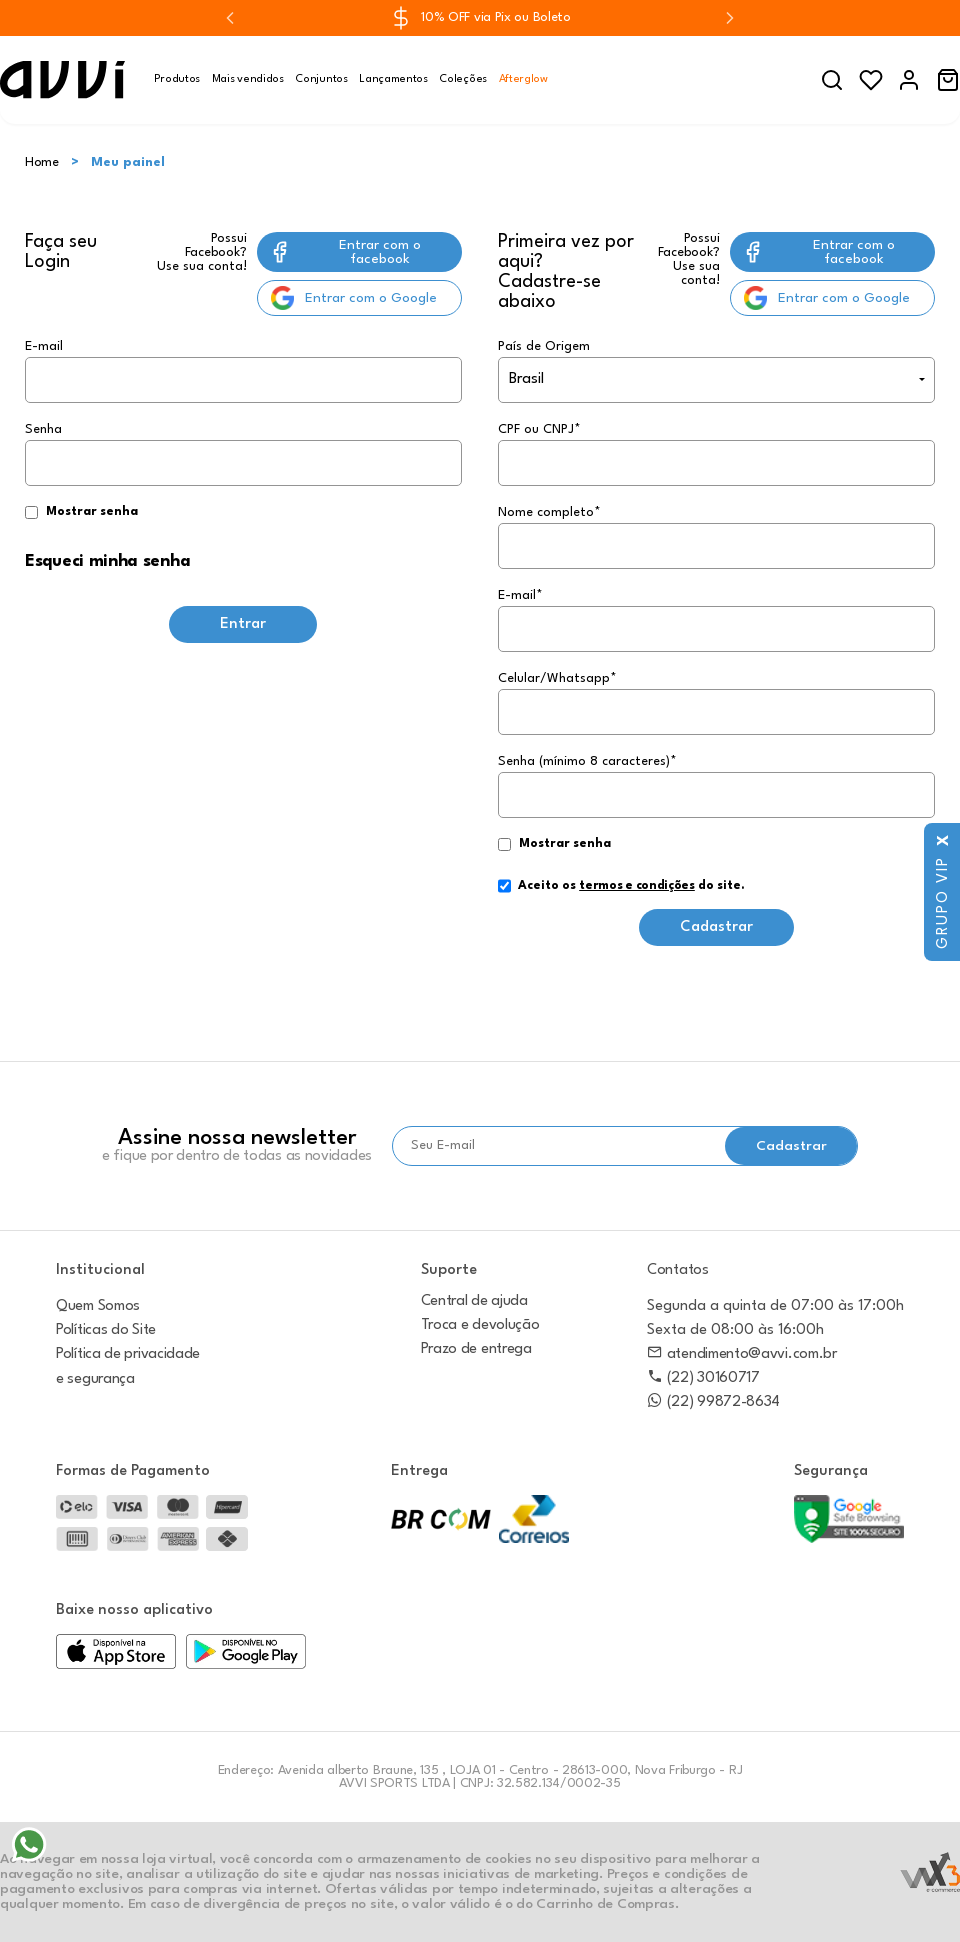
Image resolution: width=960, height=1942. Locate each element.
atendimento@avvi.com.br (742, 1354)
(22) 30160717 (703, 1378)
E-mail (243, 371)
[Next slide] (730, 18)
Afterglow (523, 79)
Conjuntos (321, 79)
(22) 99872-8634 (713, 1402)
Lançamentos (393, 79)
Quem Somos (98, 1306)
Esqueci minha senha (107, 561)
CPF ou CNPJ (539, 429)
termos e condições (637, 886)
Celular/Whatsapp (557, 678)
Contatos (678, 1270)
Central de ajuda (474, 1301)
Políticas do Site (106, 1330)
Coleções (463, 79)
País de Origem (544, 346)
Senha (243, 473)
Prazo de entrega (476, 1349)
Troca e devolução (480, 1325)
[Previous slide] (230, 18)
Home (42, 162)
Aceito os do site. (621, 893)
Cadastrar (716, 927)
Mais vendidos (248, 79)
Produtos (177, 79)
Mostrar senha (92, 512)
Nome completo (549, 512)
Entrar (243, 624)
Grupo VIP (943, 893)
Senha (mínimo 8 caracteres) (587, 761)
